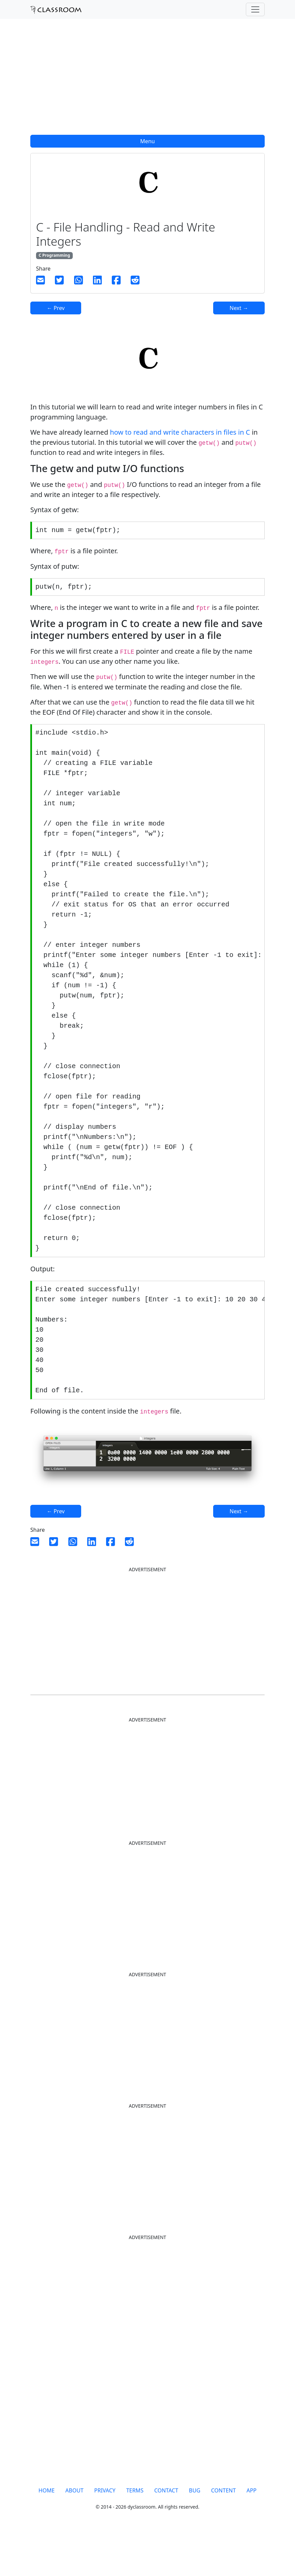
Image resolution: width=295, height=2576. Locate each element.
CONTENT (223, 2534)
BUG (194, 2534)
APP (252, 2534)
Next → (239, 308)
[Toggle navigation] (255, 9)
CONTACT (166, 2534)
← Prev (56, 308)
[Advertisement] (147, 81)
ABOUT (74, 2534)
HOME (46, 2534)
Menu (147, 141)
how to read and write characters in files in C (180, 432)
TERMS (134, 2534)
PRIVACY (105, 2534)
